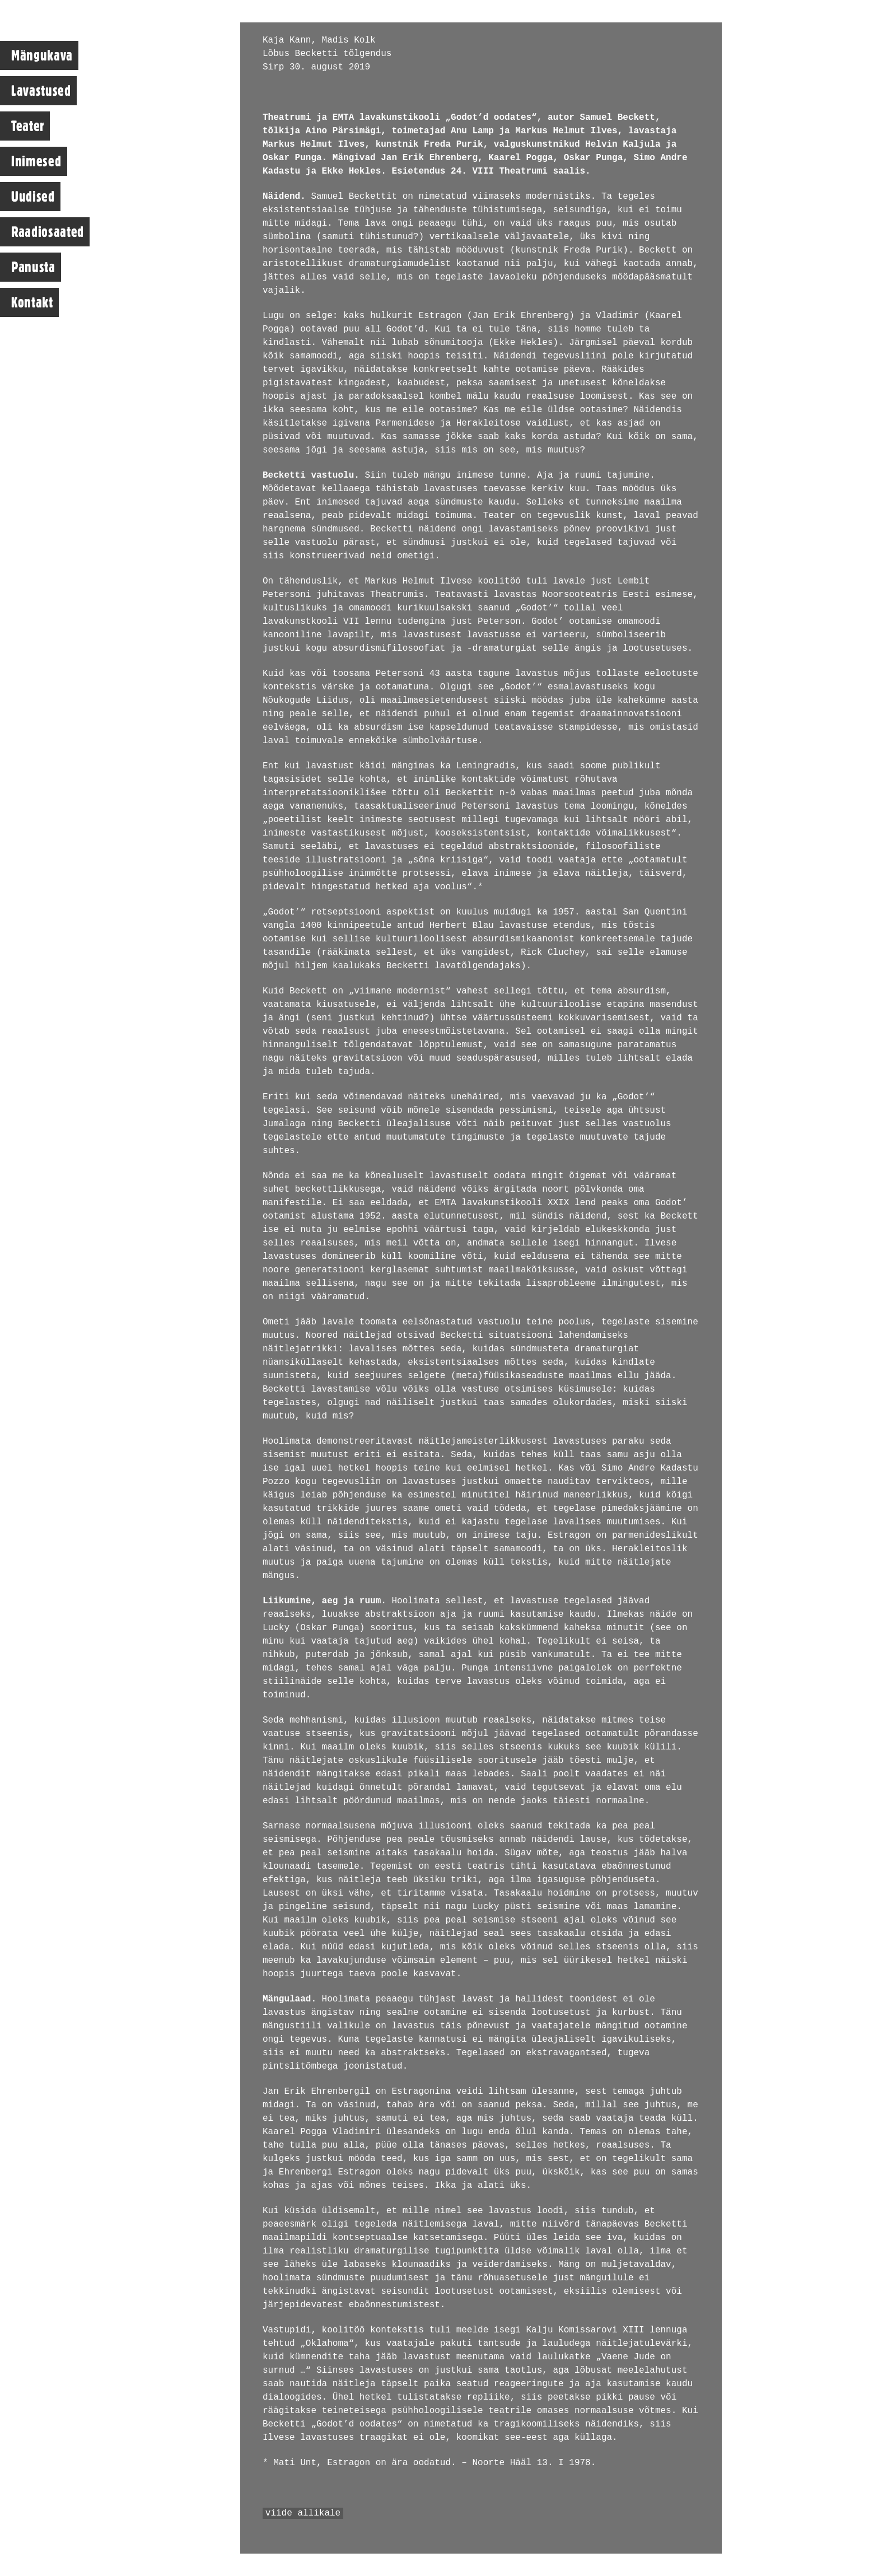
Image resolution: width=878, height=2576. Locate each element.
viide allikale (302, 2513)
